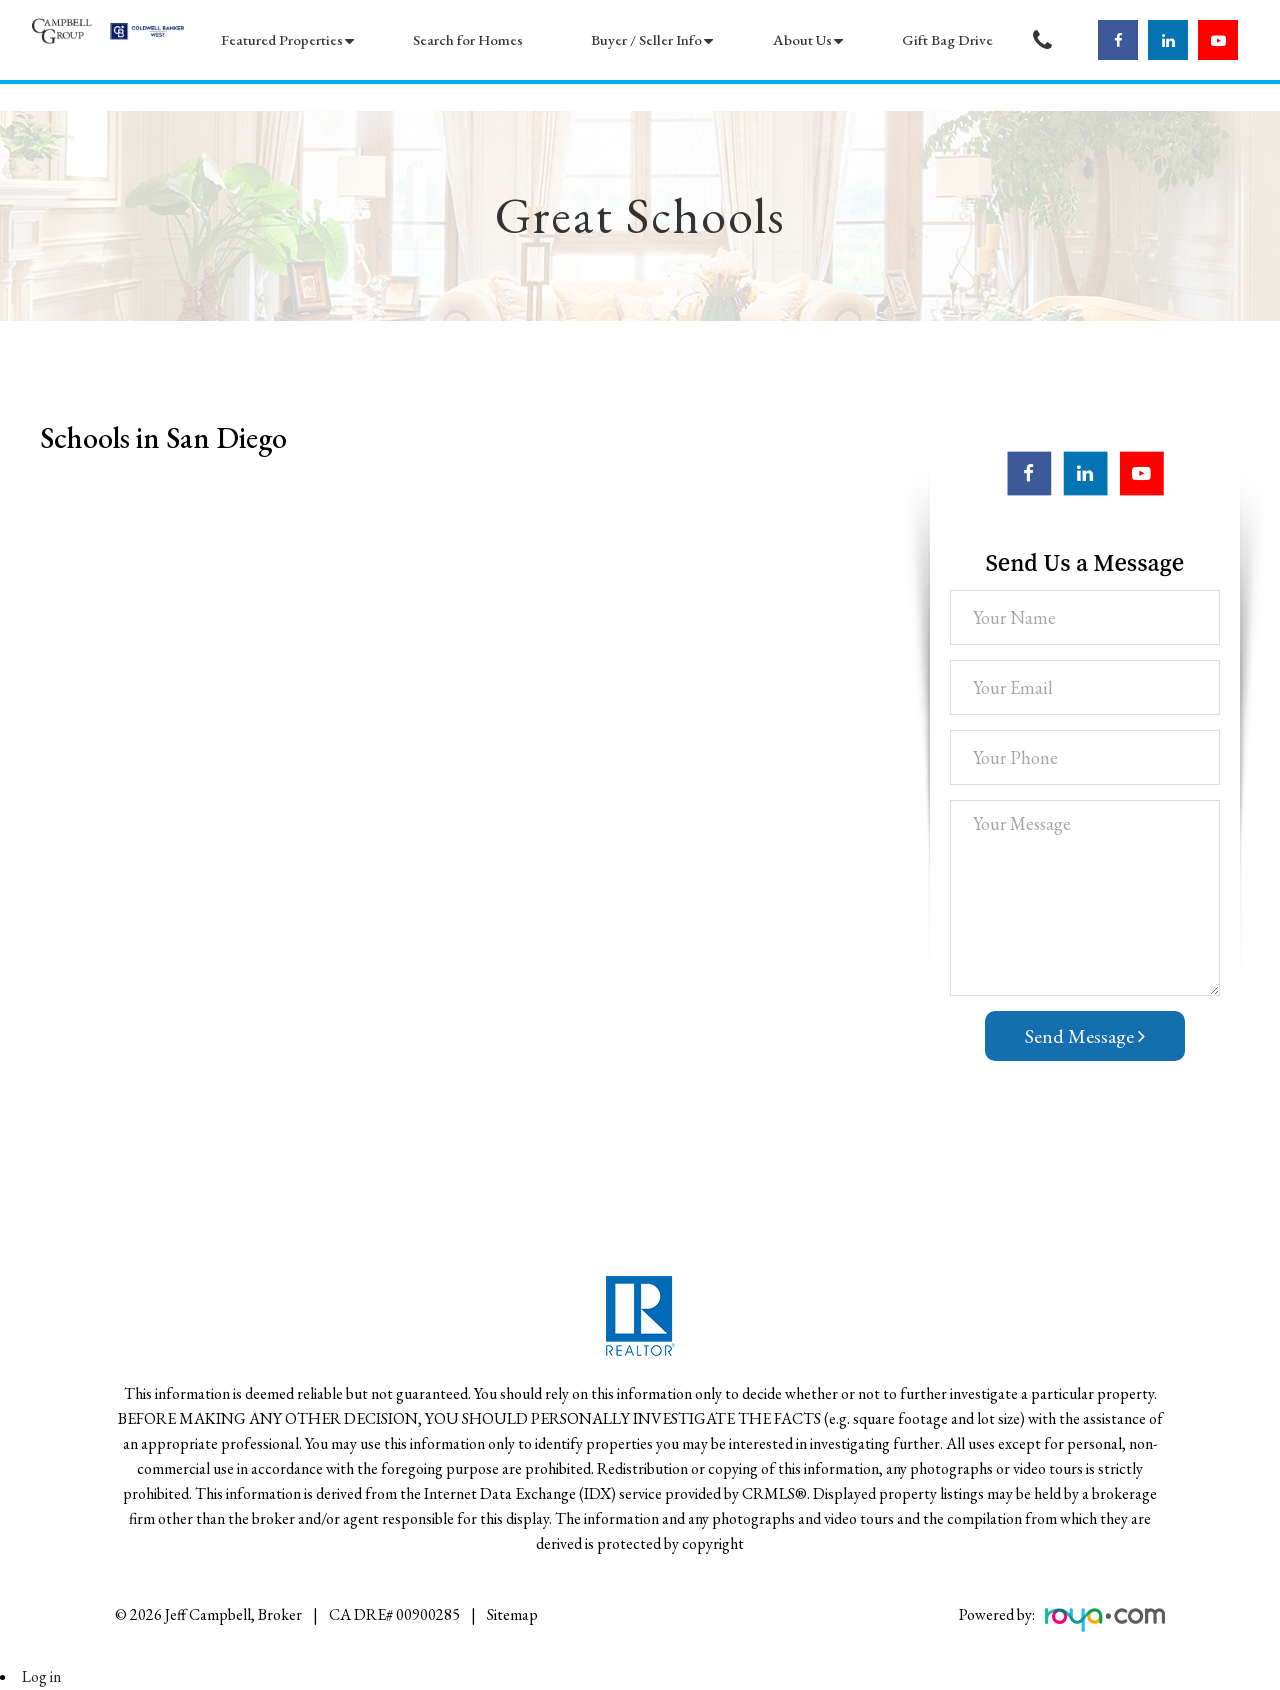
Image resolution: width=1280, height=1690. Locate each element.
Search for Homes (468, 39)
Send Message (1085, 1036)
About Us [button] (802, 39)
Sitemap (512, 1614)
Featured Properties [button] (282, 39)
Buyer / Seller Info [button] (646, 39)
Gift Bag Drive (947, 39)
